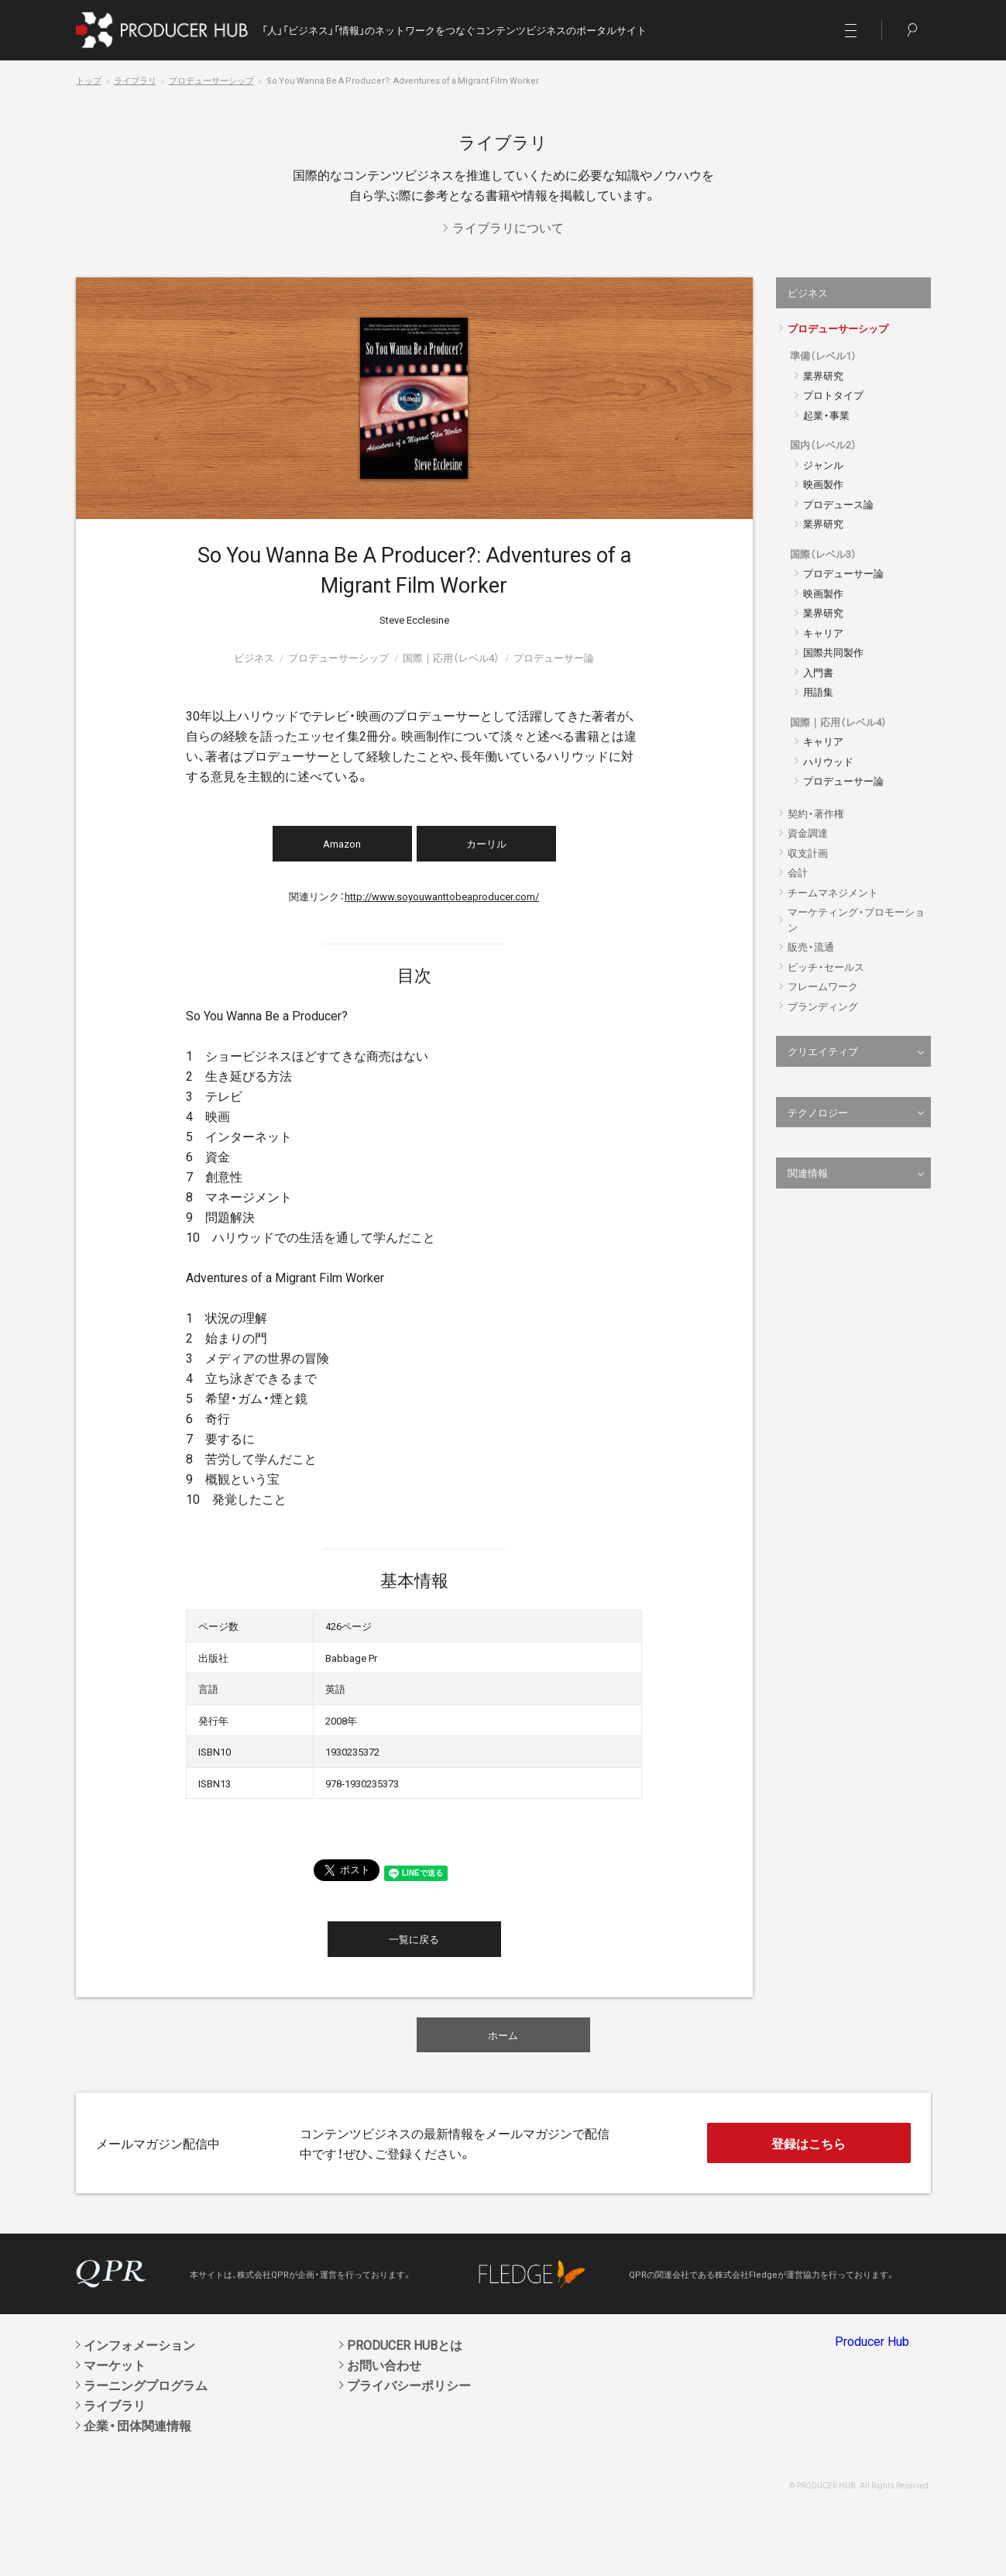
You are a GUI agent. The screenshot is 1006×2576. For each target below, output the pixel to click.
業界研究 (823, 375)
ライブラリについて (508, 227)
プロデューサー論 (843, 573)
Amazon (342, 843)
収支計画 (808, 852)
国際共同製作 (833, 652)
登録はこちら (808, 2143)
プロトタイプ (833, 394)
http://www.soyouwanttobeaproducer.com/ (442, 896)
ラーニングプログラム (146, 2384)
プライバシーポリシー (409, 2384)
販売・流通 (811, 946)
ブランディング (823, 1006)
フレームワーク (823, 985)
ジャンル (823, 464)
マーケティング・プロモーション (856, 919)
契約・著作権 (816, 813)
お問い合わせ (384, 2364)
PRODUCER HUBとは (404, 2344)
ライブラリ (135, 80)
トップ (88, 80)
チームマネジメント (833, 892)
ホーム (503, 2034)
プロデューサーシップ (211, 80)
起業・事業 (826, 415)
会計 (798, 872)
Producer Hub (872, 2340)
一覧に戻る (414, 1938)
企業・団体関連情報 (137, 2425)
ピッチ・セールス (826, 966)
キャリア (823, 632)
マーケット (115, 2364)
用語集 (818, 691)
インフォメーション (139, 2344)
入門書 (818, 672)
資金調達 (808, 832)
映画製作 (823, 483)
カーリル (486, 843)
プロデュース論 (838, 504)
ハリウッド (828, 761)
